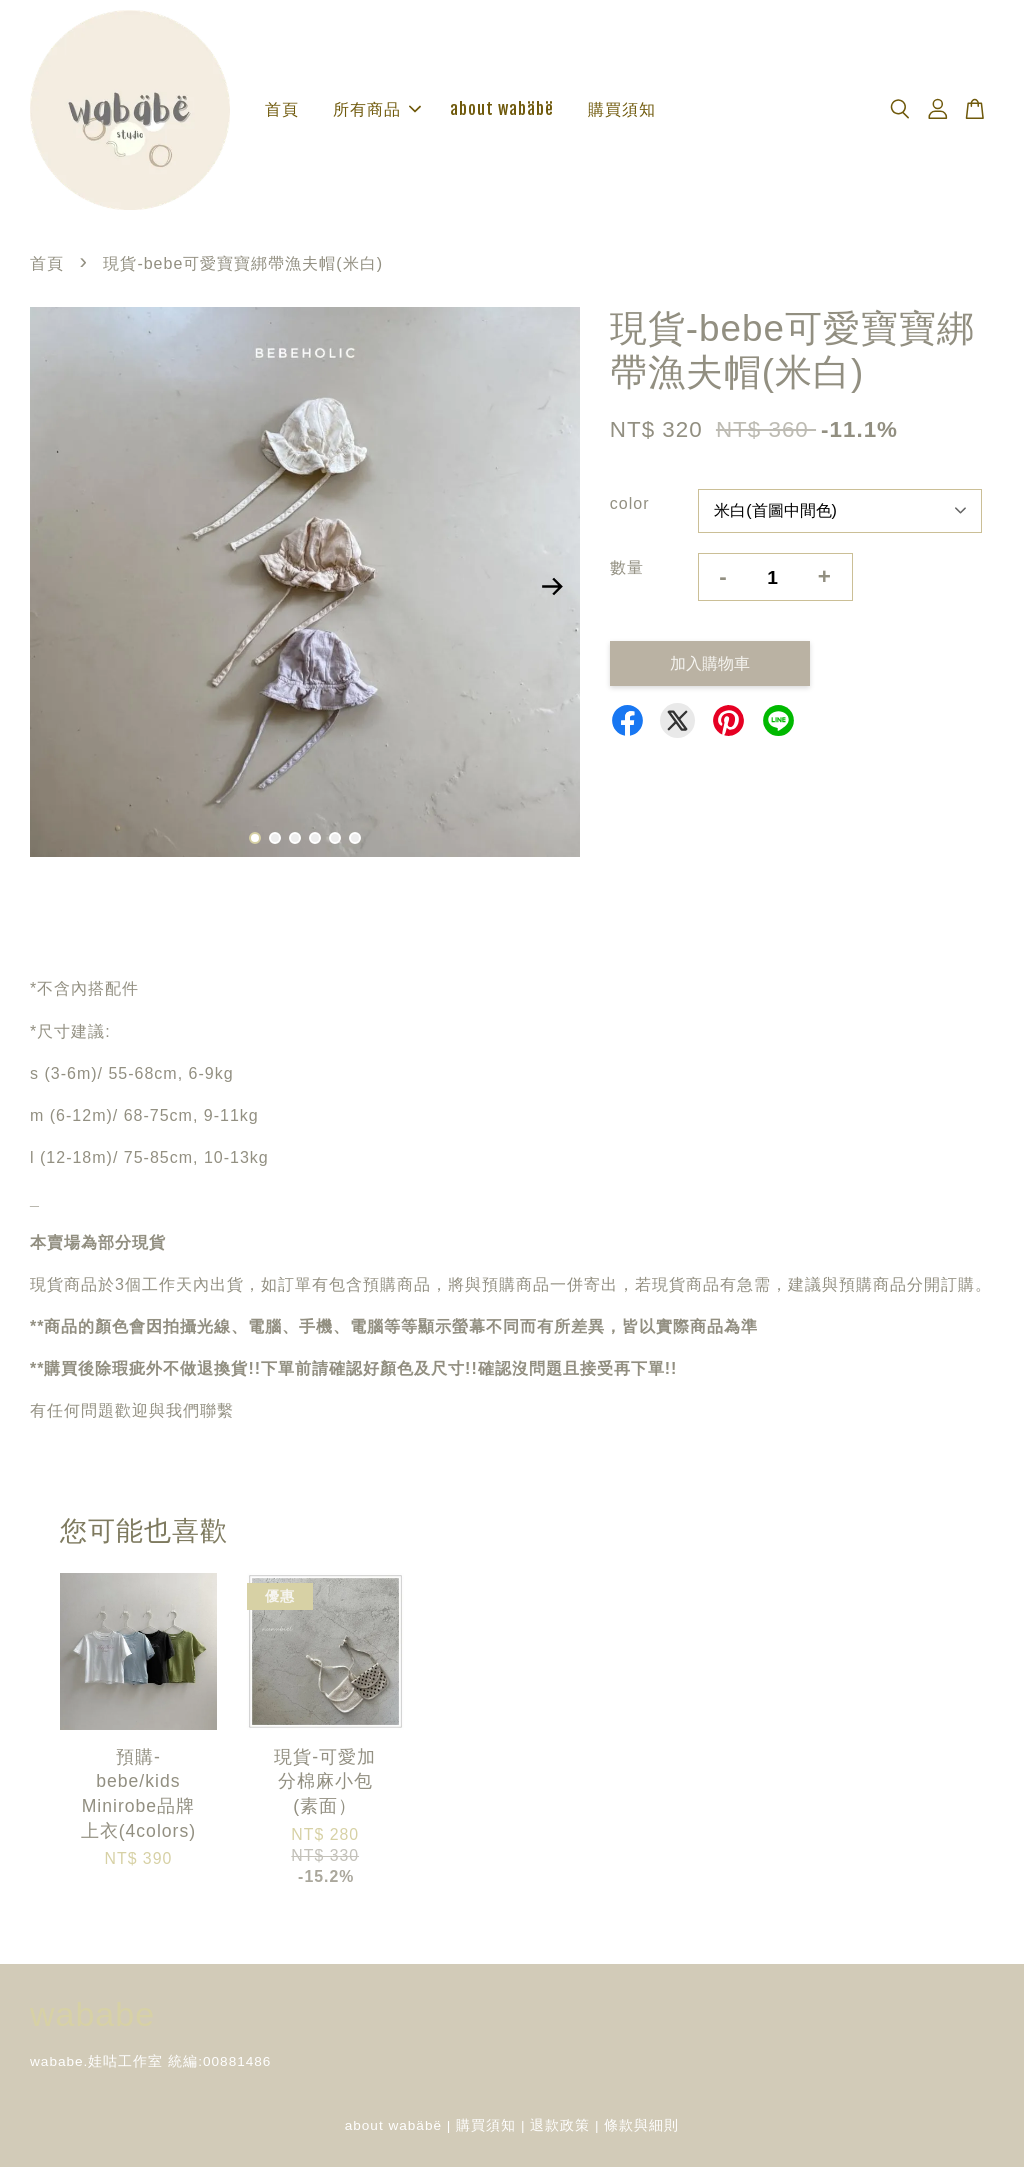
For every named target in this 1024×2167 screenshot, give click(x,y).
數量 (627, 567)
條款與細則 (641, 2125)
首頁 (282, 109)
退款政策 (560, 2125)
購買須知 (622, 109)
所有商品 (377, 109)
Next (553, 586)
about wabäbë (502, 109)
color (630, 503)
